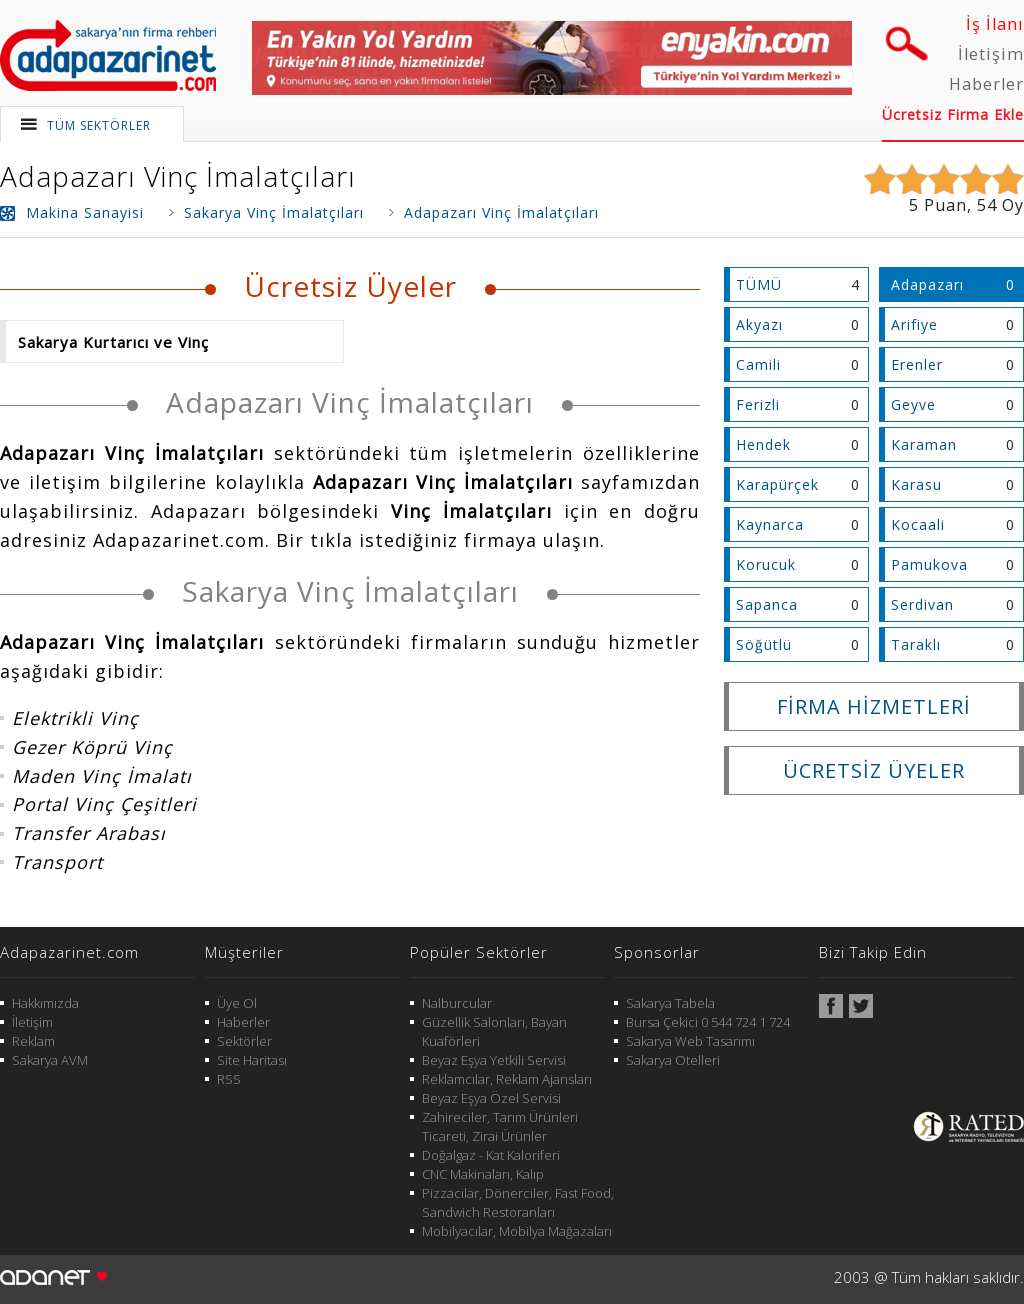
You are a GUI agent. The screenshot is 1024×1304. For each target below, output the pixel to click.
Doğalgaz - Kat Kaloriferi (491, 1155)
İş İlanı (995, 24)
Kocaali (918, 524)
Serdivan (922, 604)
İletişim (991, 54)
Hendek (763, 444)
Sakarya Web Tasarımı (690, 1041)
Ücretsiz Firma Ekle (953, 114)
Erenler (917, 364)
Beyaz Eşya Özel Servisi (491, 1098)
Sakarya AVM (50, 1060)
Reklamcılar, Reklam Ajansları (507, 1079)
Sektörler (244, 1041)
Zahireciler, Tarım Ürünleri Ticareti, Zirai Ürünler (500, 1126)
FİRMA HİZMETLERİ (874, 706)
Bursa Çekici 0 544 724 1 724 (708, 1022)
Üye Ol (237, 1003)
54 (987, 205)
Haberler (986, 84)
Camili (758, 364)
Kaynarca (770, 524)
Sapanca (767, 604)
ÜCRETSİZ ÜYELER (874, 770)
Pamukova (929, 564)
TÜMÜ (759, 284)
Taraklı (916, 644)
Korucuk (766, 564)
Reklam (33, 1041)
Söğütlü (764, 644)
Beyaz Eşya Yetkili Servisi (494, 1060)
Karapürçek (777, 484)
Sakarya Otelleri (673, 1060)
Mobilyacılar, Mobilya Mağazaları (517, 1231)
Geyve (913, 404)
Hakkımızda (45, 1003)
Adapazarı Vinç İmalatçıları (178, 176)
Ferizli (758, 404)
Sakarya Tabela (670, 1003)
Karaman (924, 444)
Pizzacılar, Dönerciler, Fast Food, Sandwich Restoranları (518, 1202)
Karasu (916, 484)
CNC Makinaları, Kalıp (483, 1174)
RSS (229, 1079)
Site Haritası (252, 1060)
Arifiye (914, 324)
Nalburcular (457, 1003)
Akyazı (759, 324)
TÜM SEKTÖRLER (99, 125)
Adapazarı (927, 284)
